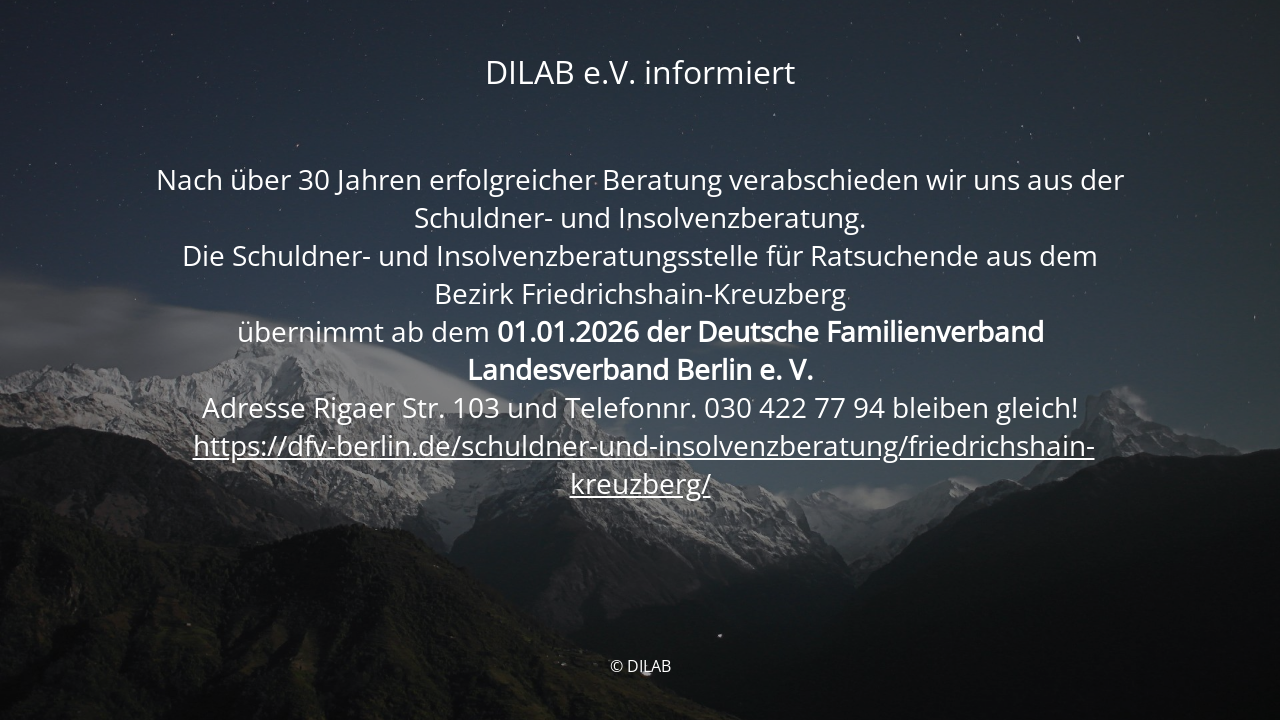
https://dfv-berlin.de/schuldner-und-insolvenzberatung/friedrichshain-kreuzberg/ (644, 464)
